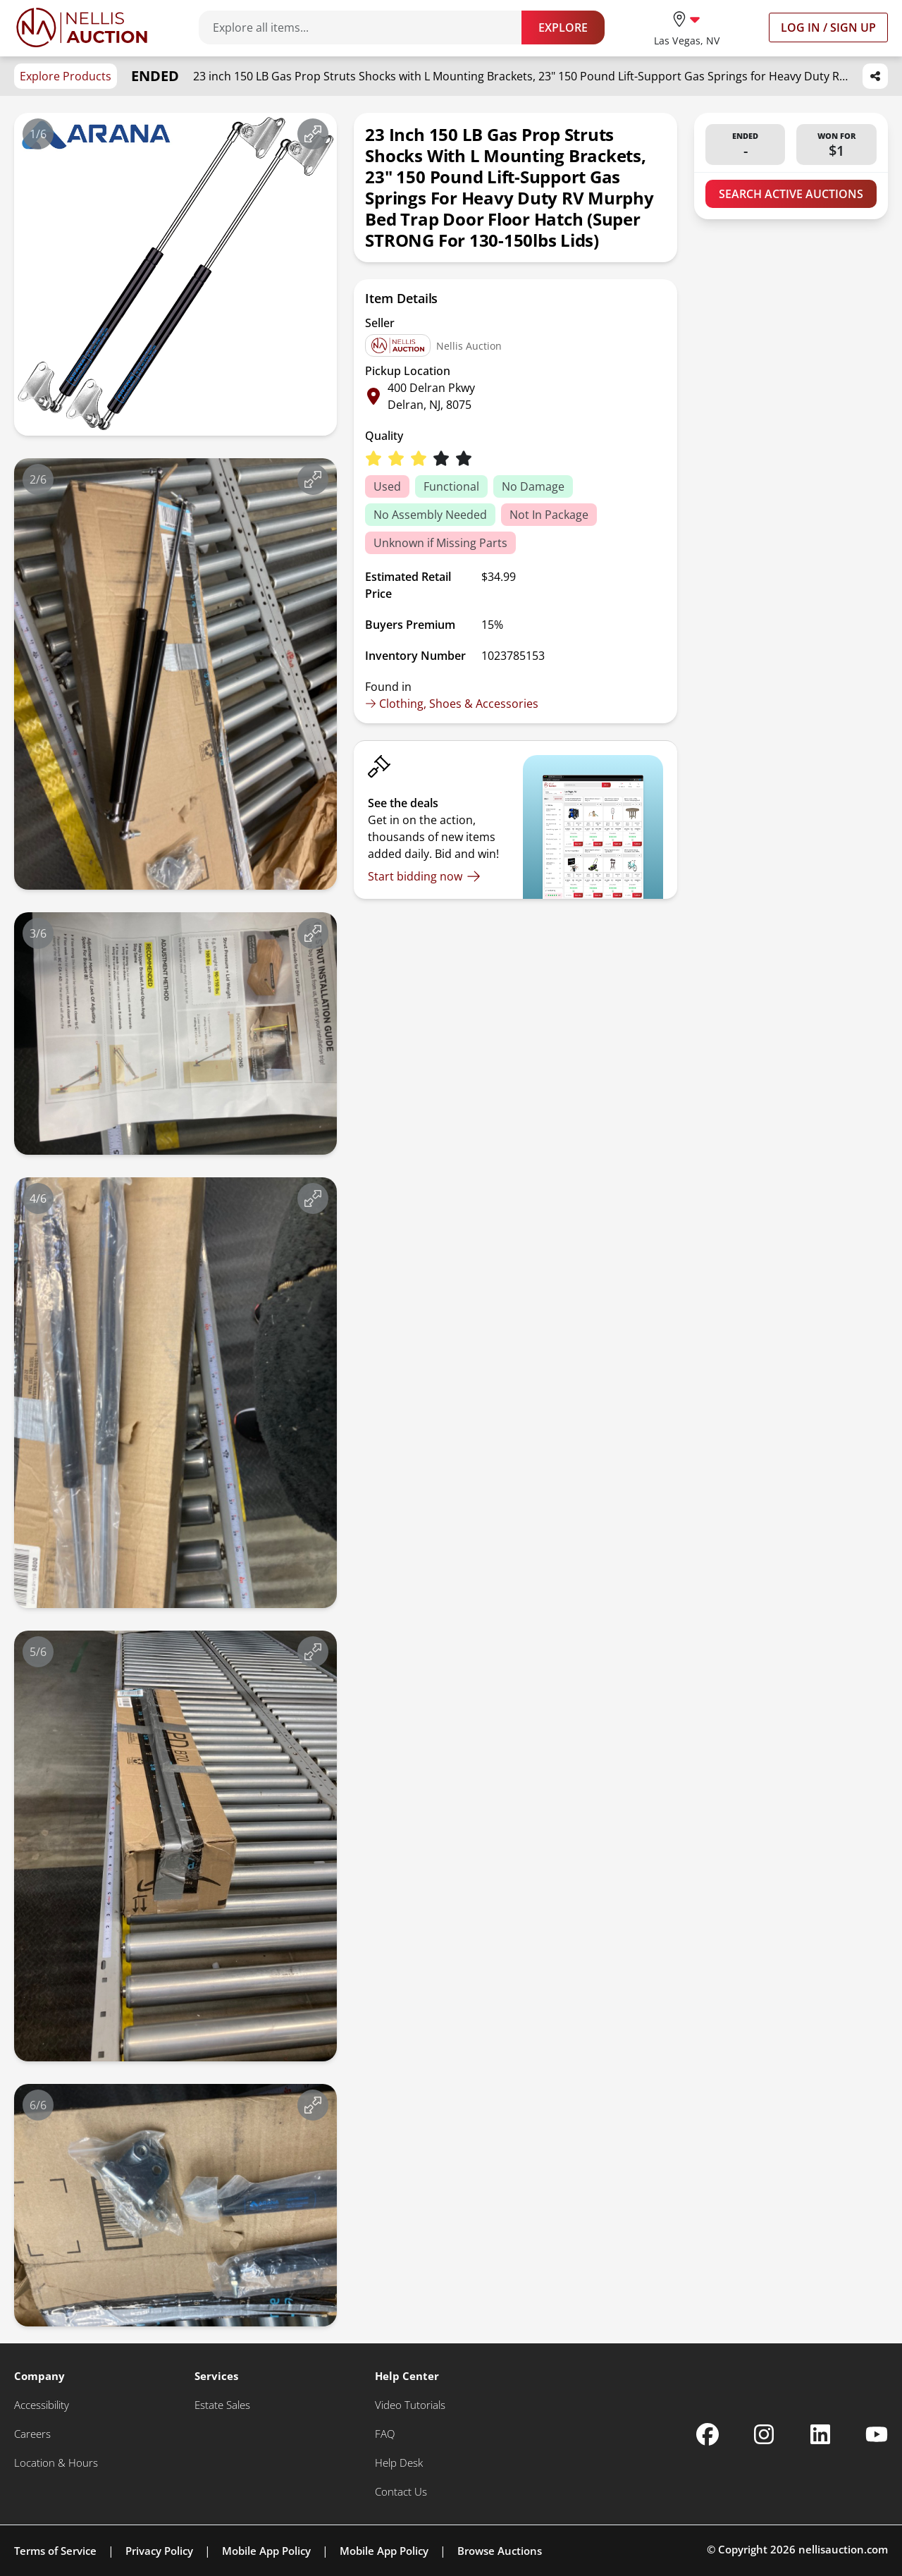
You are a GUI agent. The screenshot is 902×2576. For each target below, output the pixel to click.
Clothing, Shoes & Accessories (451, 703)
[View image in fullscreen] (312, 133)
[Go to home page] (81, 27)
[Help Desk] (399, 2462)
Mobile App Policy (266, 2551)
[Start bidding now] (424, 876)
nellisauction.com (843, 2549)
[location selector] (686, 27)
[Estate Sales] (222, 2405)
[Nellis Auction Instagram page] (764, 2434)
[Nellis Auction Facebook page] (707, 2434)
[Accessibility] (41, 2405)
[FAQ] (385, 2434)
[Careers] (32, 2434)
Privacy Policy (159, 2551)
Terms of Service (55, 2551)
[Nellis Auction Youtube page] (876, 2434)
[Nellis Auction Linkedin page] (820, 2434)
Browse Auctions (499, 2551)
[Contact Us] (401, 2491)
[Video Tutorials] (410, 2405)
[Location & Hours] (56, 2462)
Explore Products (65, 76)
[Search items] (367, 27)
